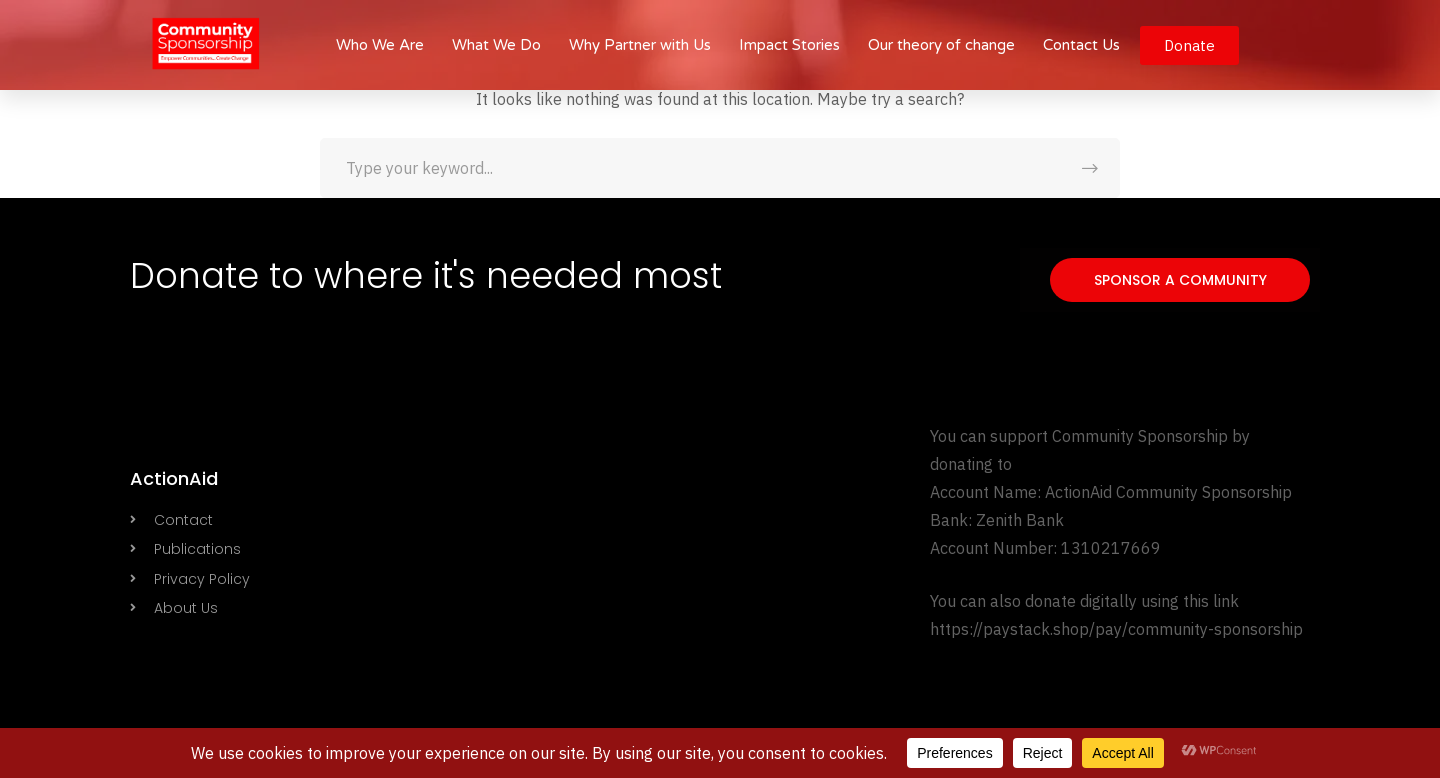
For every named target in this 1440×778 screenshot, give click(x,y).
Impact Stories (789, 45)
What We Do (496, 45)
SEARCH (1090, 168)
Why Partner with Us (640, 45)
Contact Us (1081, 45)
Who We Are (380, 45)
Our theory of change (941, 45)
